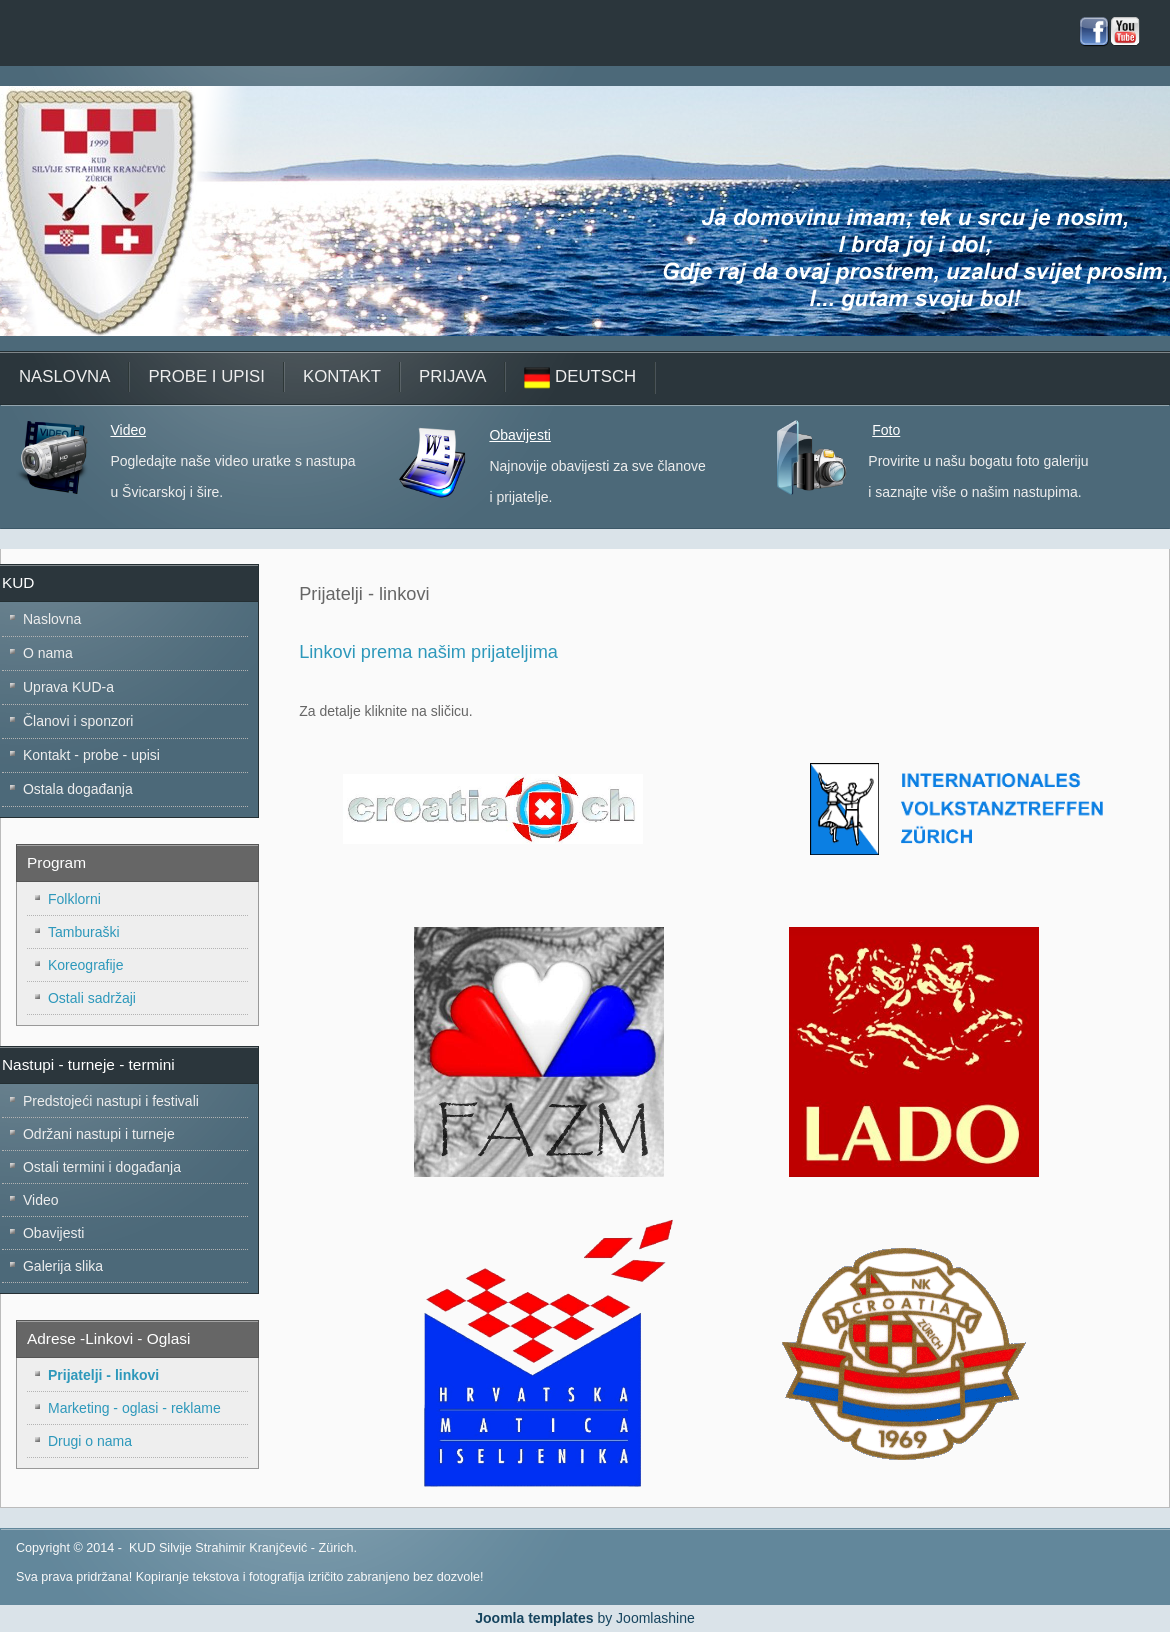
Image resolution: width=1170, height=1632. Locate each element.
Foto (886, 430)
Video (128, 430)
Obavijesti (519, 435)
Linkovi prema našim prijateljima (428, 652)
